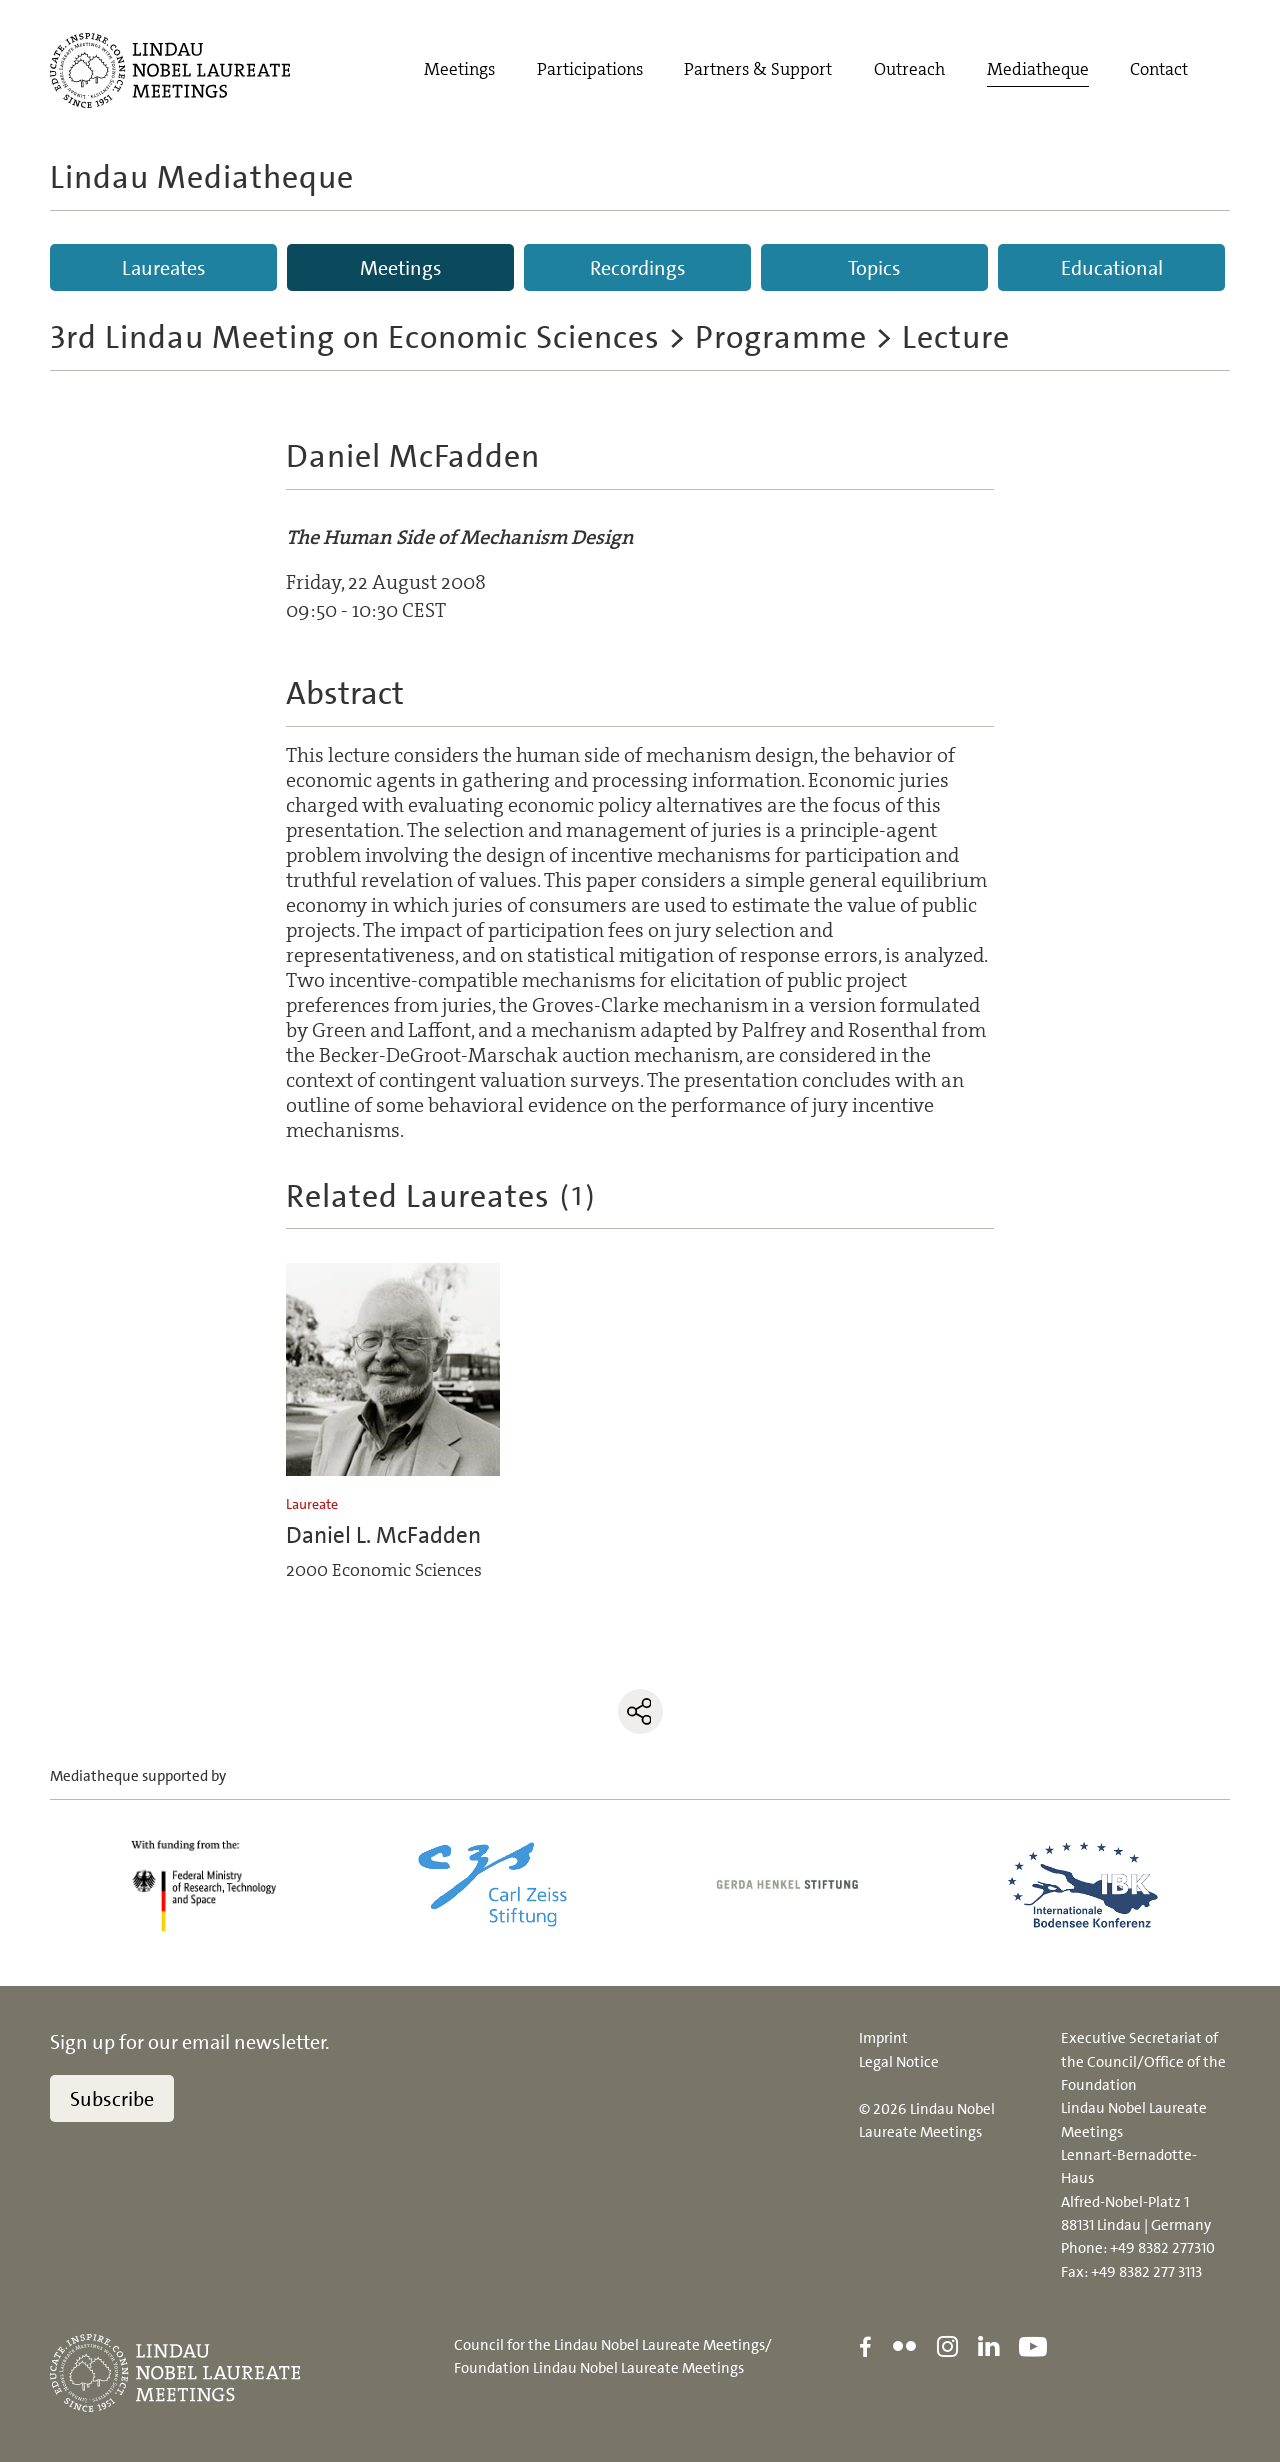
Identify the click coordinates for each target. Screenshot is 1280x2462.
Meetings (459, 69)
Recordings (638, 268)
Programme (781, 337)
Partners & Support (758, 69)
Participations (590, 69)
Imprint (883, 2038)
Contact (1159, 69)
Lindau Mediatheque (202, 177)
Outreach (909, 69)
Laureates (164, 268)
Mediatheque (1038, 69)
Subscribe (112, 2099)
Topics (874, 268)
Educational (1112, 268)
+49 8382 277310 (1162, 2248)
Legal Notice (899, 2062)
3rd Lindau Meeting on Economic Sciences (355, 337)
